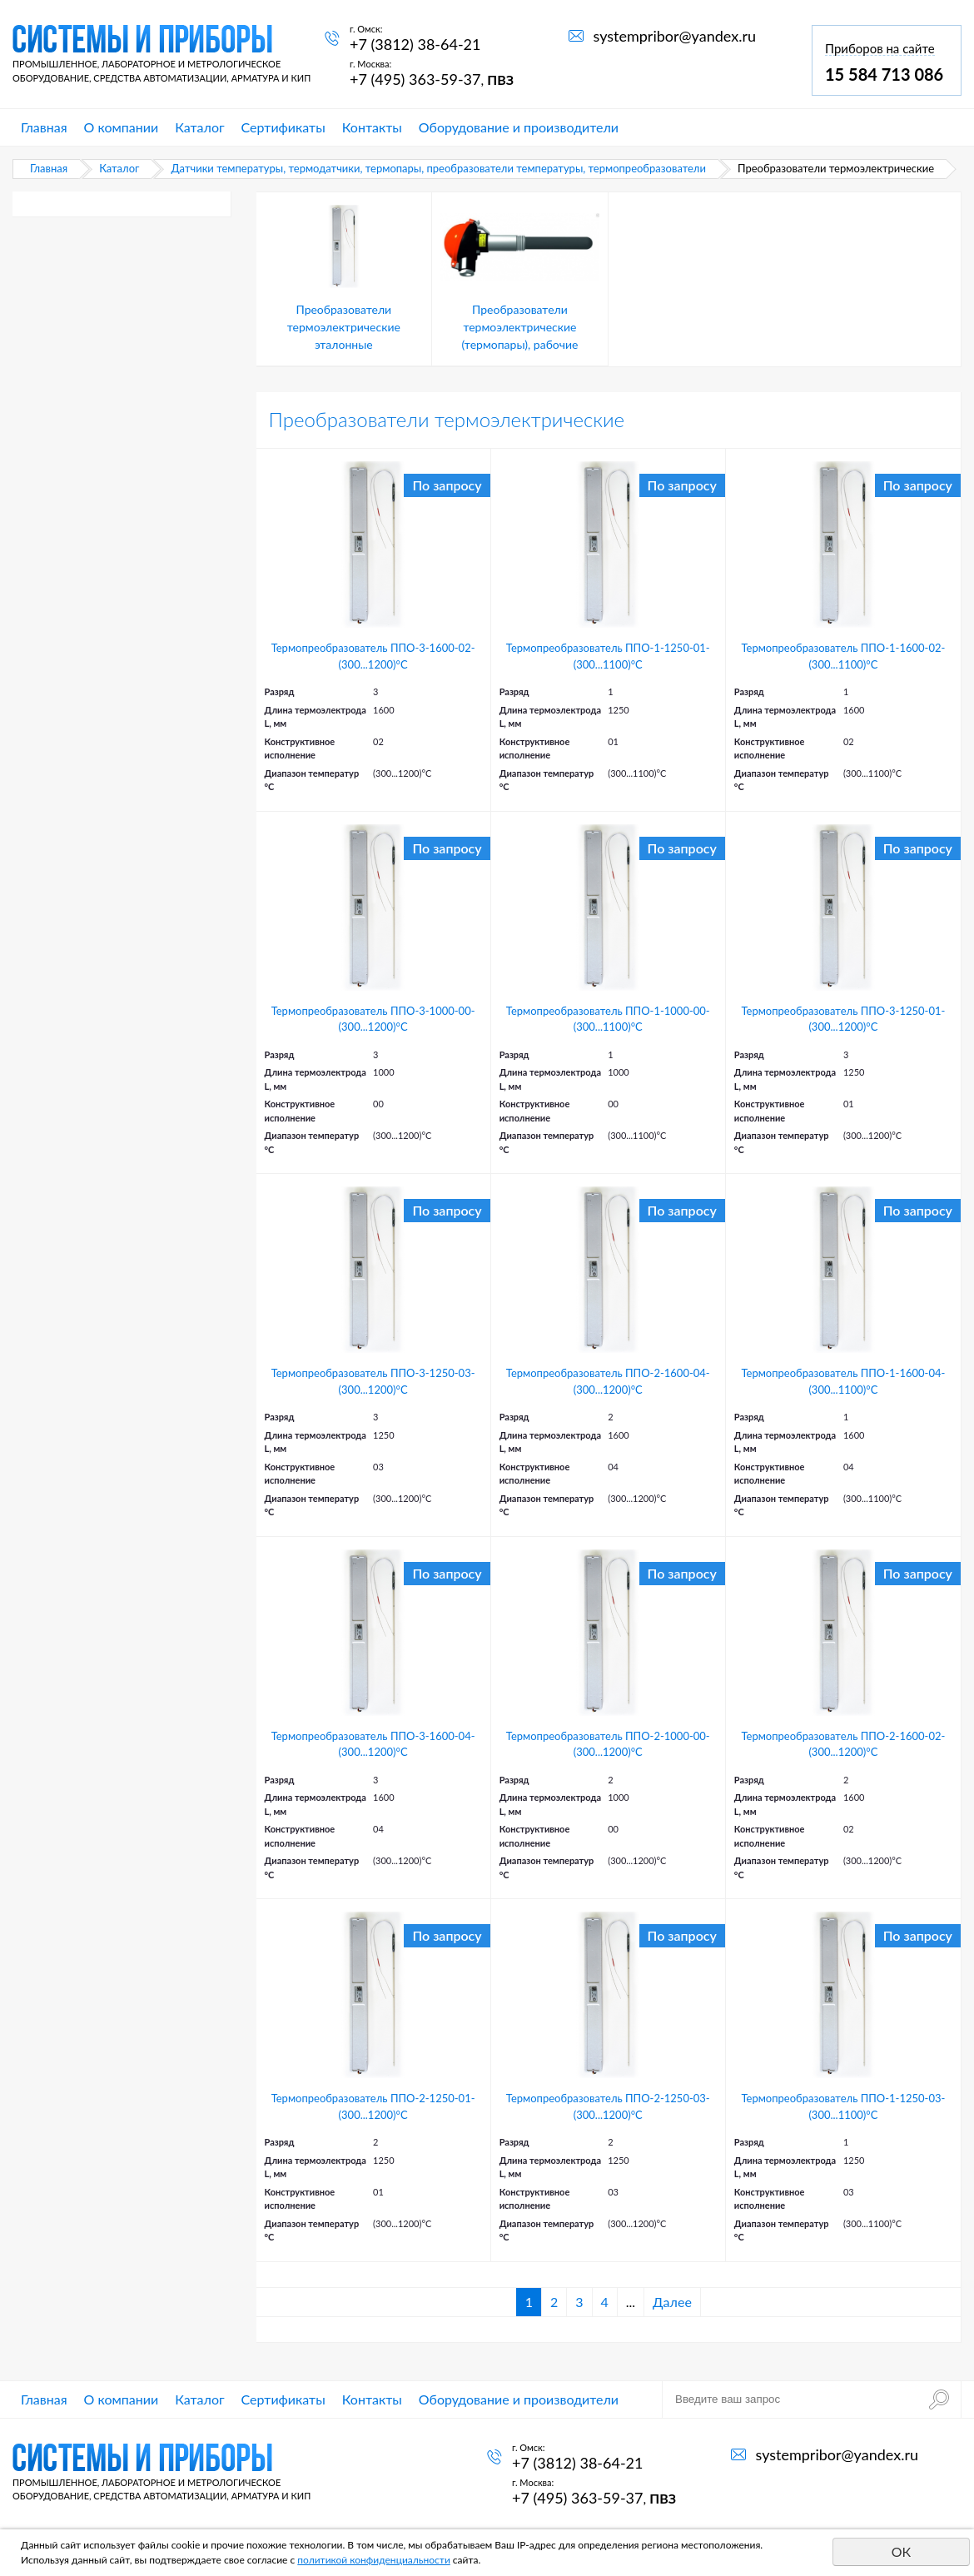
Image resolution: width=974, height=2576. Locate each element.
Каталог (199, 127)
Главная (44, 127)
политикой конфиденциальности (373, 2560)
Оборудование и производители (519, 127)
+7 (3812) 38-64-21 (415, 44)
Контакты (372, 127)
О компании (121, 127)
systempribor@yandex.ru (675, 36)
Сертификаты (283, 127)
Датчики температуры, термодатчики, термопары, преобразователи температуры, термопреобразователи (438, 168)
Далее (672, 2302)
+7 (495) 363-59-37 (415, 79)
